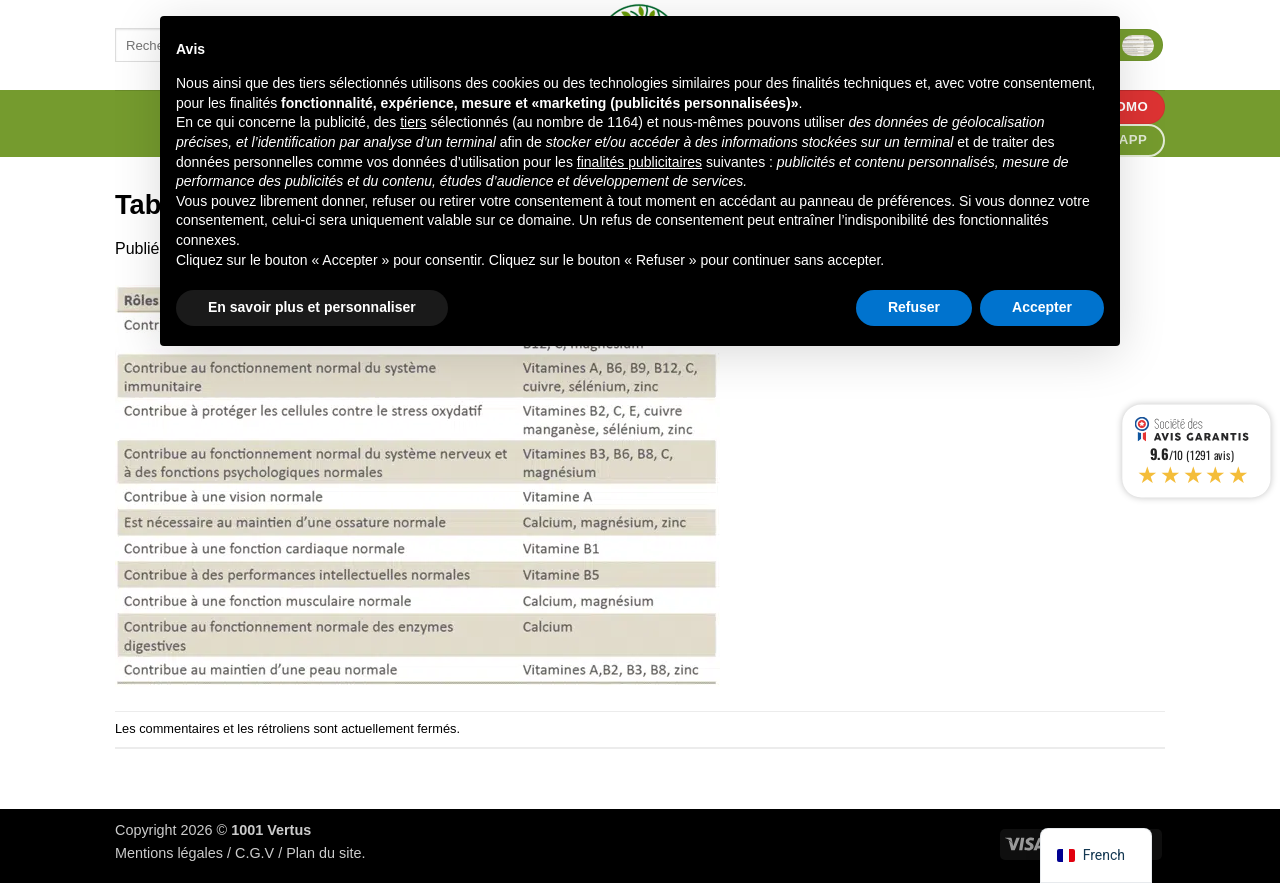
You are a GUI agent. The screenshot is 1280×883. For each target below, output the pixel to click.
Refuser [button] (914, 307)
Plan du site (323, 853)
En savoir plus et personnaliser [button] (312, 307)
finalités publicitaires (639, 162)
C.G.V (254, 853)
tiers (413, 122)
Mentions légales (169, 853)
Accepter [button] (1042, 307)
